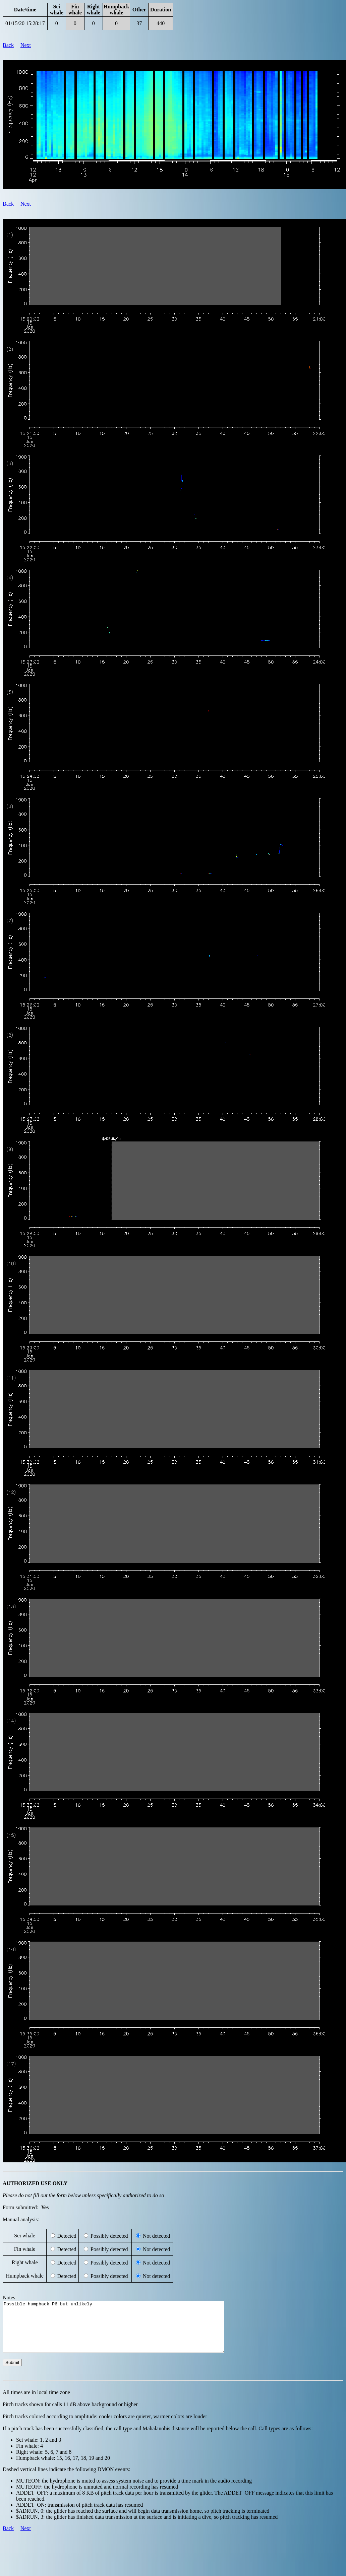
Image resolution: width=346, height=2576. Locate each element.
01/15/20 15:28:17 (25, 23)
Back (8, 45)
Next (25, 45)
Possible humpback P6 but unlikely (127, 2332)
